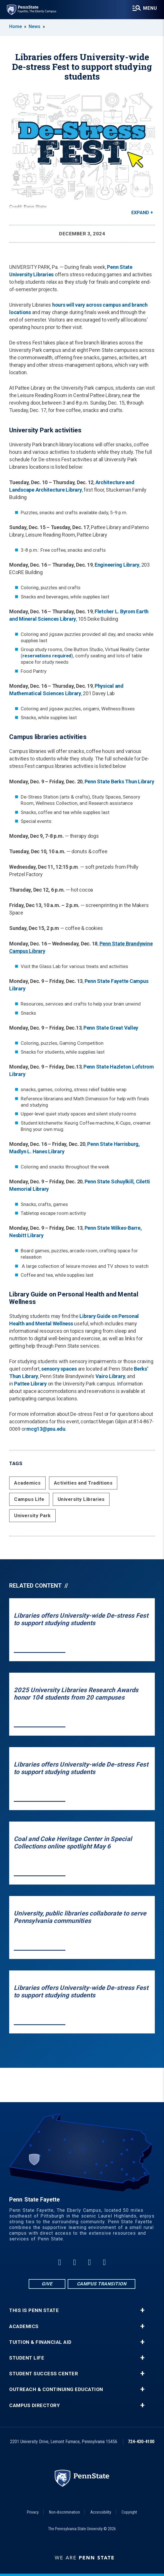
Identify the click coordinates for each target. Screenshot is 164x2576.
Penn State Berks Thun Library (119, 781)
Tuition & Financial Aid (40, 2342)
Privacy (33, 2512)
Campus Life (29, 1499)
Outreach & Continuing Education (56, 2389)
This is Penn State (34, 2310)
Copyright (129, 2512)
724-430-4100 (141, 2441)
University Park (32, 1515)
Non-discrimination (64, 2512)
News (34, 26)
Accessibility (100, 2512)
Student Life (26, 2358)
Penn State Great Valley (110, 1028)
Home (15, 26)
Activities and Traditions (83, 1483)
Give (47, 2284)
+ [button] (142, 2310)
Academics (27, 1483)
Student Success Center (43, 2373)
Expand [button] (140, 212)
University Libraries (81, 1499)
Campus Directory (34, 2405)
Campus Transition (101, 2284)
